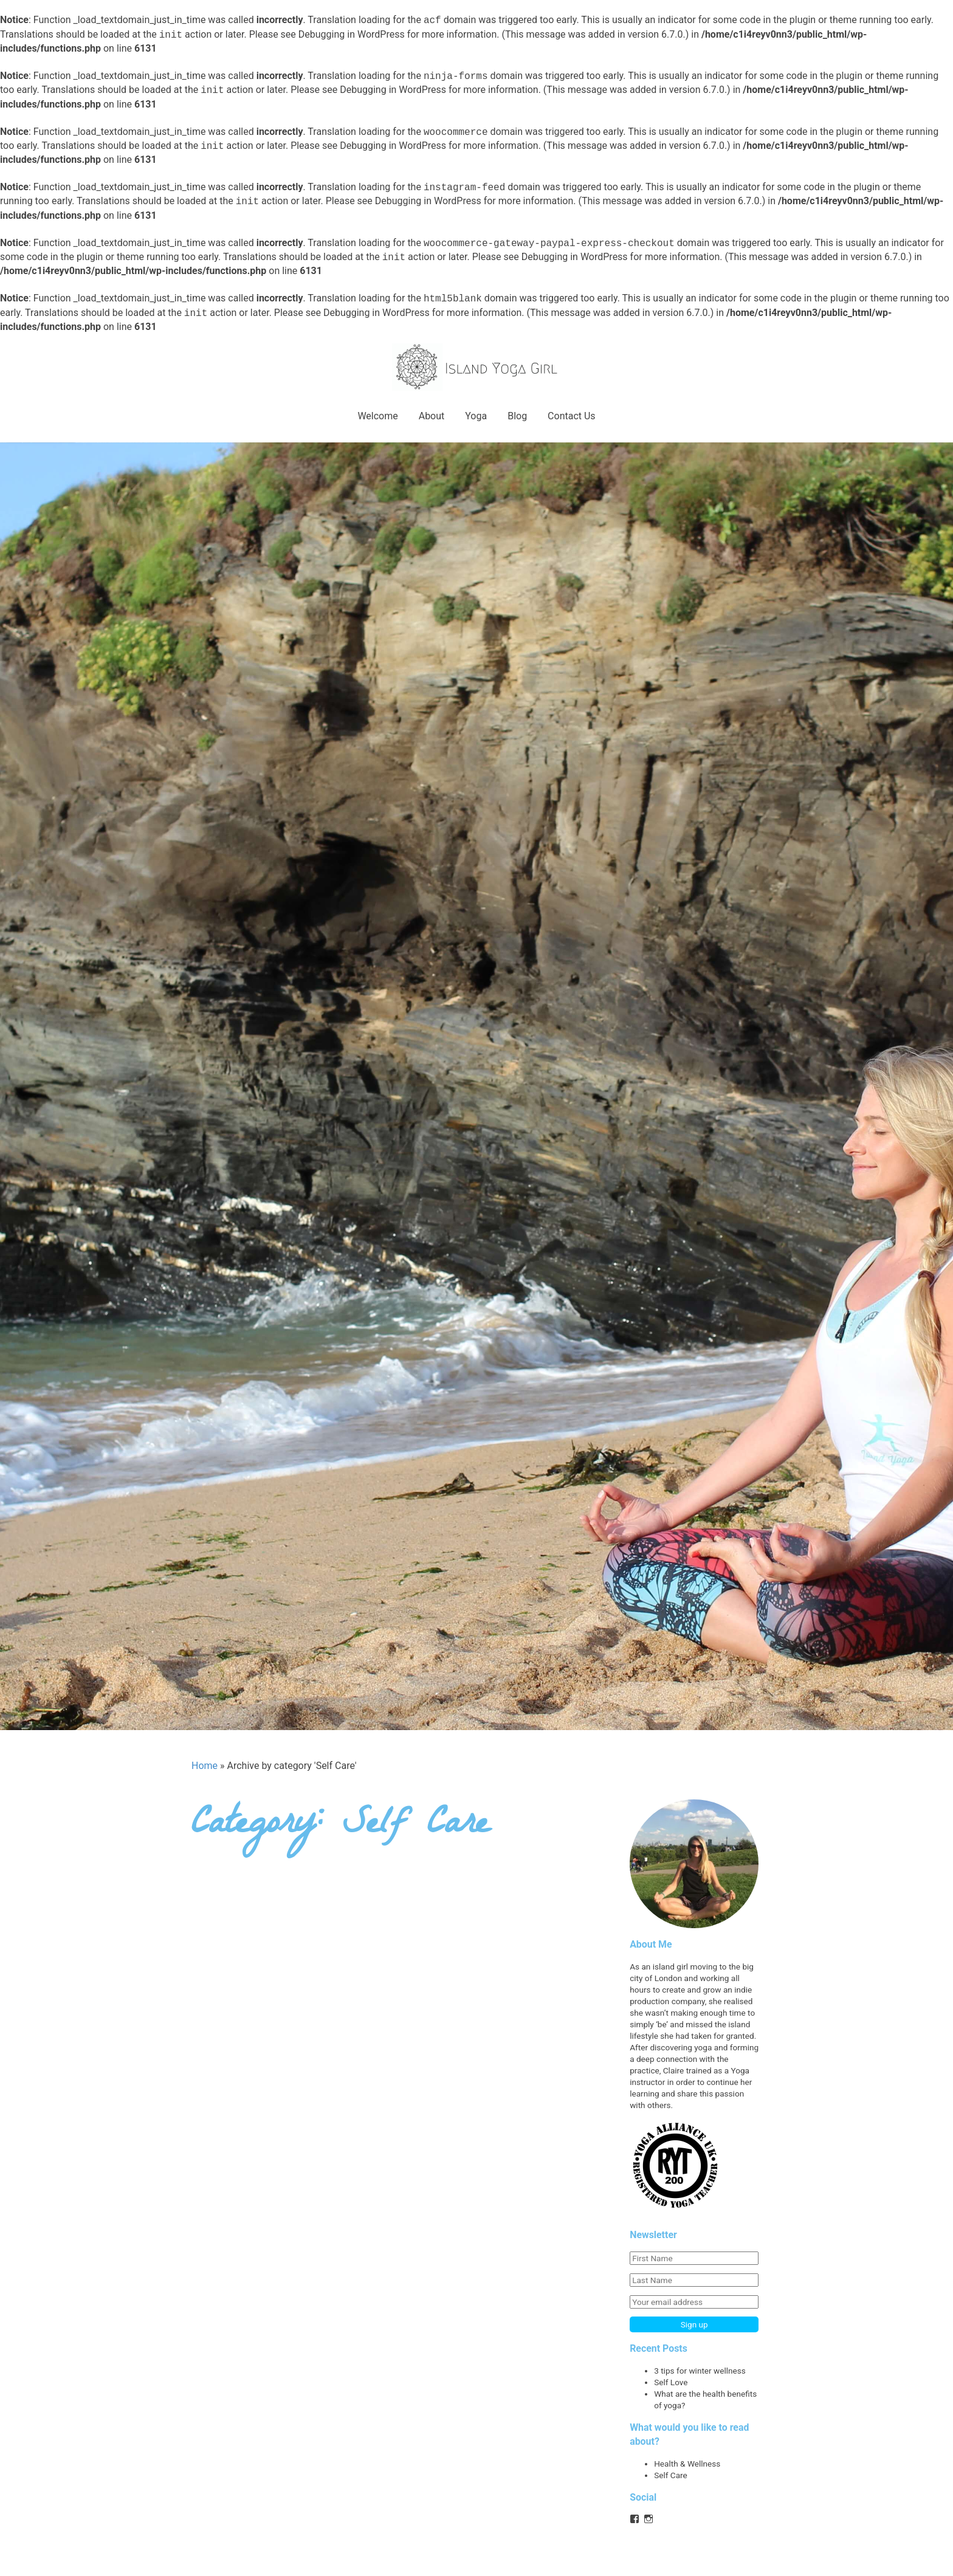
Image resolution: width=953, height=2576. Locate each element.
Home (204, 1765)
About (432, 416)
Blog (517, 416)
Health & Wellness (687, 2463)
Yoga (476, 416)
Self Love (670, 2382)
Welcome (377, 416)
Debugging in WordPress (351, 35)
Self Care (670, 2475)
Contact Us (572, 416)
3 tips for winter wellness (700, 2370)
